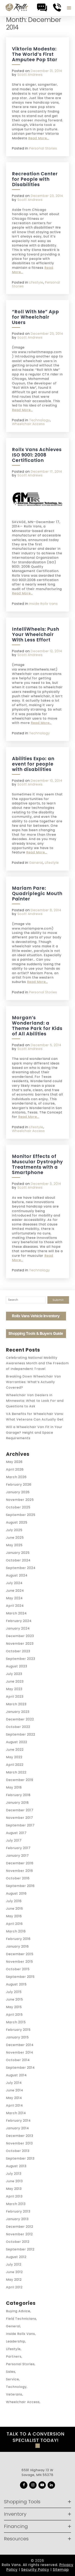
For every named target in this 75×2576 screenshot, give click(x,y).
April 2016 (14, 1923)
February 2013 (18, 2211)
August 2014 (16, 2075)
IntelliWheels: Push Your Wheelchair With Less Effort (35, 634)
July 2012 (13, 2264)
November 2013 (19, 2143)
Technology (39, 420)
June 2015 (14, 1999)
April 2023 (14, 1696)
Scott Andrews (30, 74)
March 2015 (16, 2022)
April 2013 (14, 2196)
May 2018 (14, 1787)
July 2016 (14, 1901)
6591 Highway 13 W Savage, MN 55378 (37, 2472)
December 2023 (20, 1636)
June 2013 (14, 2181)
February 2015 (18, 2029)
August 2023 (16, 1666)
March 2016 (16, 1931)
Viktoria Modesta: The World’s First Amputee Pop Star (34, 54)
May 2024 (14, 1598)
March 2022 (16, 1772)
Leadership (15, 2341)
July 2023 (14, 1674)
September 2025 (20, 1515)
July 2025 (14, 1530)
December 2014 (20, 2045)
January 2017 (17, 1855)
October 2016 (18, 1878)
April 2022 (14, 1764)
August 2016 (16, 1893)
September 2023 (20, 1658)
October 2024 (18, 1560)
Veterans (14, 2394)
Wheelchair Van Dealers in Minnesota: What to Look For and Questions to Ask (35, 1401)
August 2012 (16, 2257)
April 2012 (14, 2287)
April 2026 (15, 1469)
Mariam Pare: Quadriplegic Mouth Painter (37, 893)
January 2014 (17, 2128)
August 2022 (16, 1742)
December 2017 (19, 1810)
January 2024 (18, 1628)
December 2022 (20, 1719)
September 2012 (20, 2249)
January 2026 (18, 1492)
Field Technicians (21, 2318)
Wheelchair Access (28, 424)
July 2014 (14, 2082)
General (36, 862)
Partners (13, 2356)
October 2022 (18, 1727)
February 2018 (18, 1795)
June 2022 (15, 1749)
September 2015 (20, 1976)
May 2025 (14, 1545)
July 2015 (14, 1992)
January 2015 (17, 2037)
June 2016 (14, 1908)
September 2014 (20, 2067)
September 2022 (20, 1734)
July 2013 (13, 2173)
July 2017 (14, 1840)
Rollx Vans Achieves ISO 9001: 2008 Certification (37, 454)
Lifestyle (36, 282)
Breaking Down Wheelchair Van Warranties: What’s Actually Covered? (33, 1382)
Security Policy (35, 2569)
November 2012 (19, 2234)
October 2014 (18, 2060)
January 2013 (17, 2219)
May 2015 (14, 2007)
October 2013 (17, 2151)
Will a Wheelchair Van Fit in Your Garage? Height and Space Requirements (34, 1432)
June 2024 (15, 1590)
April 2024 (15, 1605)
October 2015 (18, 1969)
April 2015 (14, 2014)
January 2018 (17, 1802)
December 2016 (19, 1863)
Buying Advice (18, 2311)
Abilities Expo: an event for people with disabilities (33, 764)
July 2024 (14, 1583)
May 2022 (14, 1757)
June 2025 (15, 1537)
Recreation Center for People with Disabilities (35, 179)
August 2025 (16, 1522)
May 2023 (14, 1689)
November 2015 (19, 1961)
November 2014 (19, 2052)
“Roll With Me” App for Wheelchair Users (35, 317)
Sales (10, 2371)
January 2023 (17, 1711)
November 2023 (20, 1643)
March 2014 (16, 2113)
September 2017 (20, 1825)
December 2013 (19, 2135)
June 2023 (15, 1681)
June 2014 (14, 2090)
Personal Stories (43, 148)
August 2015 (16, 1984)
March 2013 (16, 2204)
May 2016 (14, 1916)
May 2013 (14, 2188)
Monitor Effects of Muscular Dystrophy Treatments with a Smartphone (37, 1164)
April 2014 (14, 2105)
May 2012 (14, 2279)
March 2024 (16, 1613)
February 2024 (19, 1621)
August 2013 (16, 2166)
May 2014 (14, 2098)
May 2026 (14, 1462)
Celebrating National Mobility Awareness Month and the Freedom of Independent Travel (37, 1363)
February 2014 (18, 2120)
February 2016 (18, 1939)
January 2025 (18, 1552)
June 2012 (14, 2272)
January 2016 (17, 1946)
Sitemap (61, 2569)
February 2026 (18, 1484)
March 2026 (16, 1477)
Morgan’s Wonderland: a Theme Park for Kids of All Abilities (37, 1025)
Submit (58, 1300)
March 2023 (16, 1704)
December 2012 (19, 2226)
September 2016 (20, 1886)
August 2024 (17, 1575)
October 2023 (18, 1651)
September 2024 (21, 1568)
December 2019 (19, 1780)
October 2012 (17, 2241)
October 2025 (18, 1507)
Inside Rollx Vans (43, 603)
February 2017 (18, 1848)
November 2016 (19, 1870)
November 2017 (19, 1817)
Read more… (38, 138)
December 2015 (19, 1954)
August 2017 (16, 1833)
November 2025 (20, 1499)
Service (12, 2379)
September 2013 (20, 2158)
